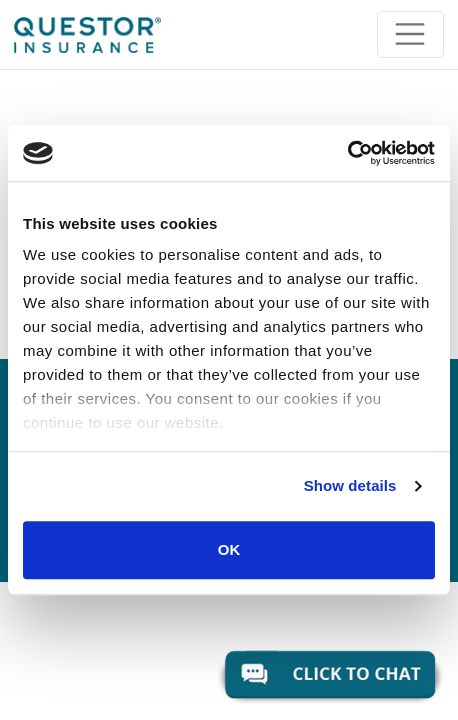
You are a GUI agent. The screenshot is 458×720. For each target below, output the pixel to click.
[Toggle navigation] (410, 35)
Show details (350, 485)
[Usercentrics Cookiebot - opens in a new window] (347, 153)
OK (229, 549)
